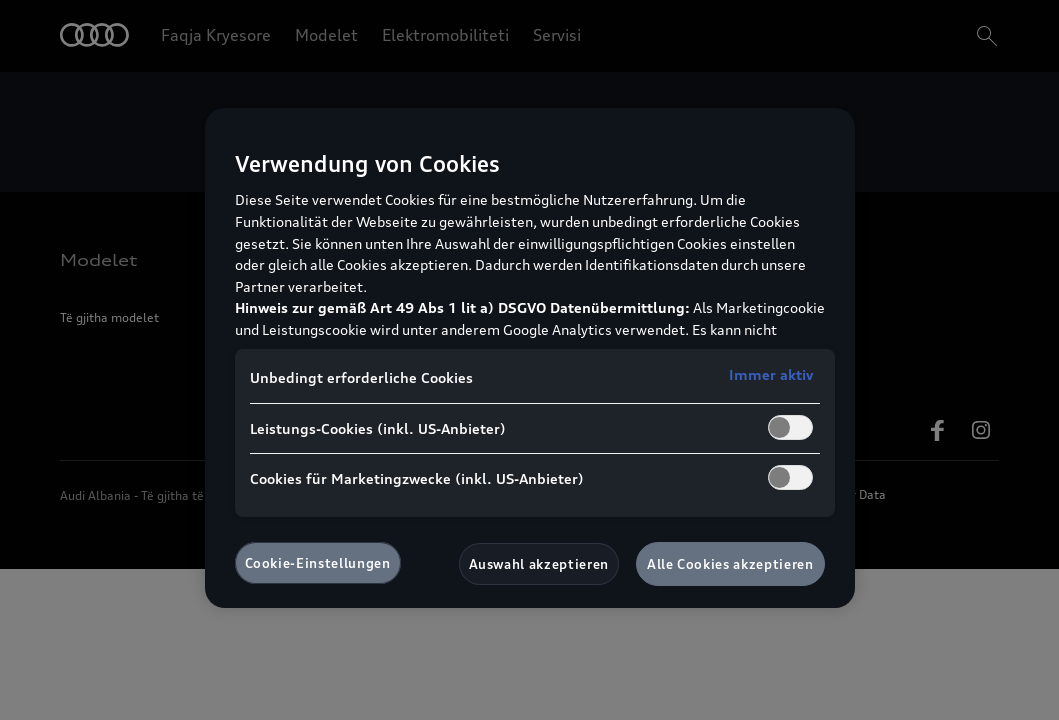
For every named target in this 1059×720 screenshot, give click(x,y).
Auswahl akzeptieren (539, 564)
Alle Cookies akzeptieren (730, 564)
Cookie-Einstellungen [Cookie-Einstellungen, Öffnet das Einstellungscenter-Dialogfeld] (318, 563)
